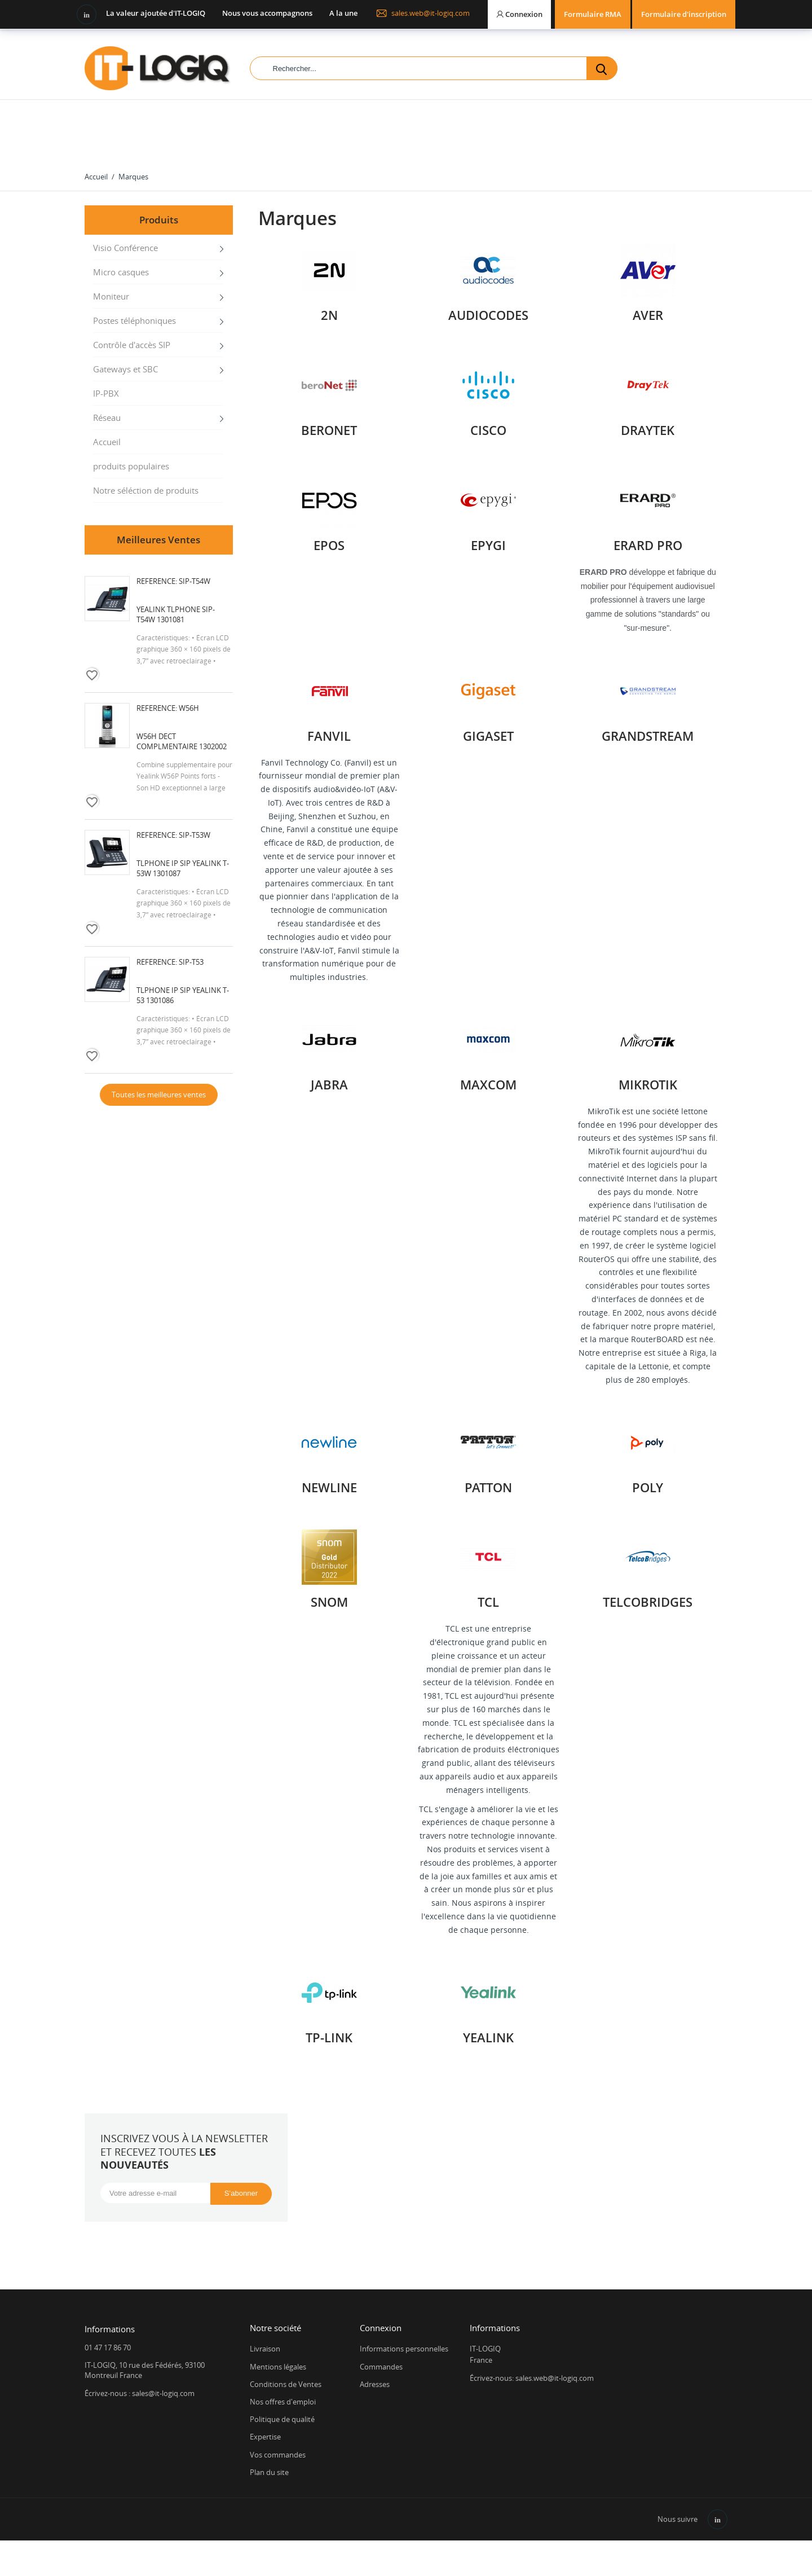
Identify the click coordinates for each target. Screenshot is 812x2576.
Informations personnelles (404, 2349)
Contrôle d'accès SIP (131, 344)
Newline (329, 1487)
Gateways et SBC (125, 369)
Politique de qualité (282, 2419)
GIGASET (488, 735)
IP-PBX (106, 393)
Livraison (265, 2349)
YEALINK (488, 2037)
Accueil (107, 441)
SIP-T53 (191, 962)
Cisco (488, 429)
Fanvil (329, 735)
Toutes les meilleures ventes (159, 1094)
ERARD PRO (648, 545)
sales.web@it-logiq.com (423, 13)
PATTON (488, 1487)
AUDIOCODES (488, 314)
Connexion (380, 2327)
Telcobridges (647, 1601)
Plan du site (269, 2472)
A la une (343, 13)
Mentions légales (278, 2367)
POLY (647, 1487)
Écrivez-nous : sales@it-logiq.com (140, 2393)
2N (329, 314)
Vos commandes (278, 2455)
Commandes (381, 2367)
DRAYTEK (647, 429)
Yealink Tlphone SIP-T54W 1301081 (175, 614)
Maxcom (488, 1084)
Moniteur (111, 296)
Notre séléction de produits (145, 490)
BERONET (329, 429)
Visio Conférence (125, 247)
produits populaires (131, 466)
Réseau (107, 417)
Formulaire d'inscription (683, 14)
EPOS (329, 545)
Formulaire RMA (592, 14)
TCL (488, 1601)
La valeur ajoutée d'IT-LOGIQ (155, 13)
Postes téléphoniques (134, 320)
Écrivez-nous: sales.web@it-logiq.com (532, 2378)
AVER (648, 314)
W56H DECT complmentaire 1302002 (181, 741)
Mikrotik (648, 1084)
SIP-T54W (194, 581)
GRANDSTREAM (648, 735)
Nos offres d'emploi (283, 2402)
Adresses (375, 2384)
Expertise (265, 2437)
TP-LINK (329, 2037)
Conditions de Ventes (285, 2384)
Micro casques (121, 272)
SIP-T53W (194, 835)
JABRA (329, 1084)
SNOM (329, 1601)
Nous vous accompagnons (267, 13)
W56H (189, 708)
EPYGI (488, 545)
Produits (158, 219)
